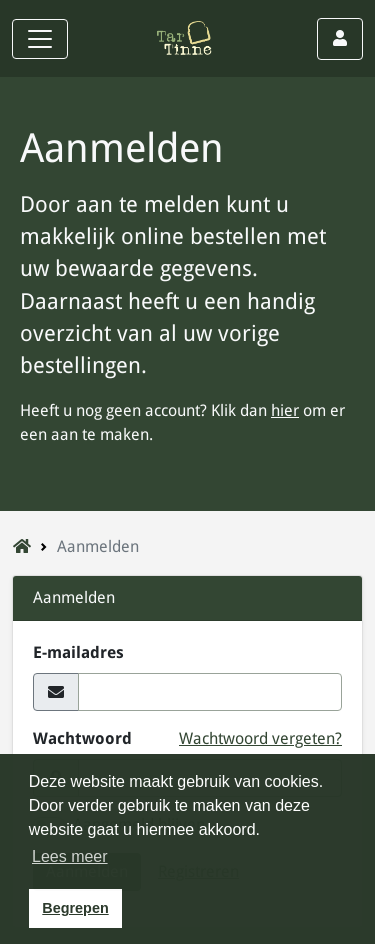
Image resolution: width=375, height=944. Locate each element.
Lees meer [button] (70, 856)
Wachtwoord (82, 738)
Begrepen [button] (75, 908)
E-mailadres (78, 652)
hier (285, 410)
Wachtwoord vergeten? (260, 738)
